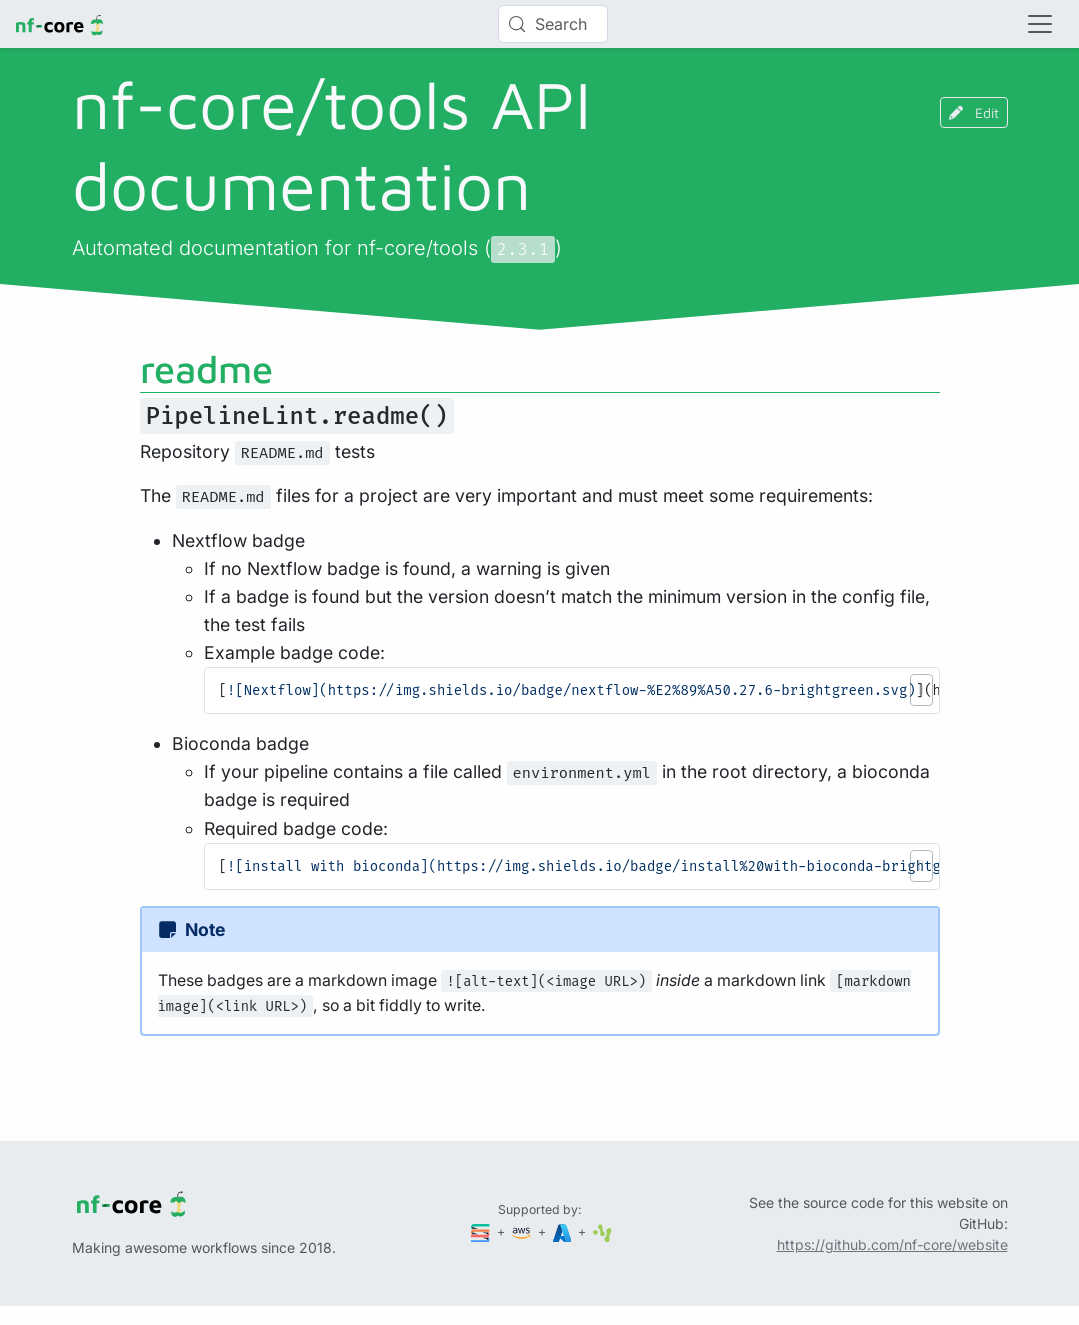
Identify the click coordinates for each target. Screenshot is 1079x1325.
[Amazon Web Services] (523, 1231)
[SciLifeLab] (602, 1231)
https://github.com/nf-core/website (892, 1244)
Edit (974, 112)
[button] (921, 690)
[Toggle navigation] (1040, 24)
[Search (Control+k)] (553, 24)
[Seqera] (482, 1231)
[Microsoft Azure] (564, 1231)
